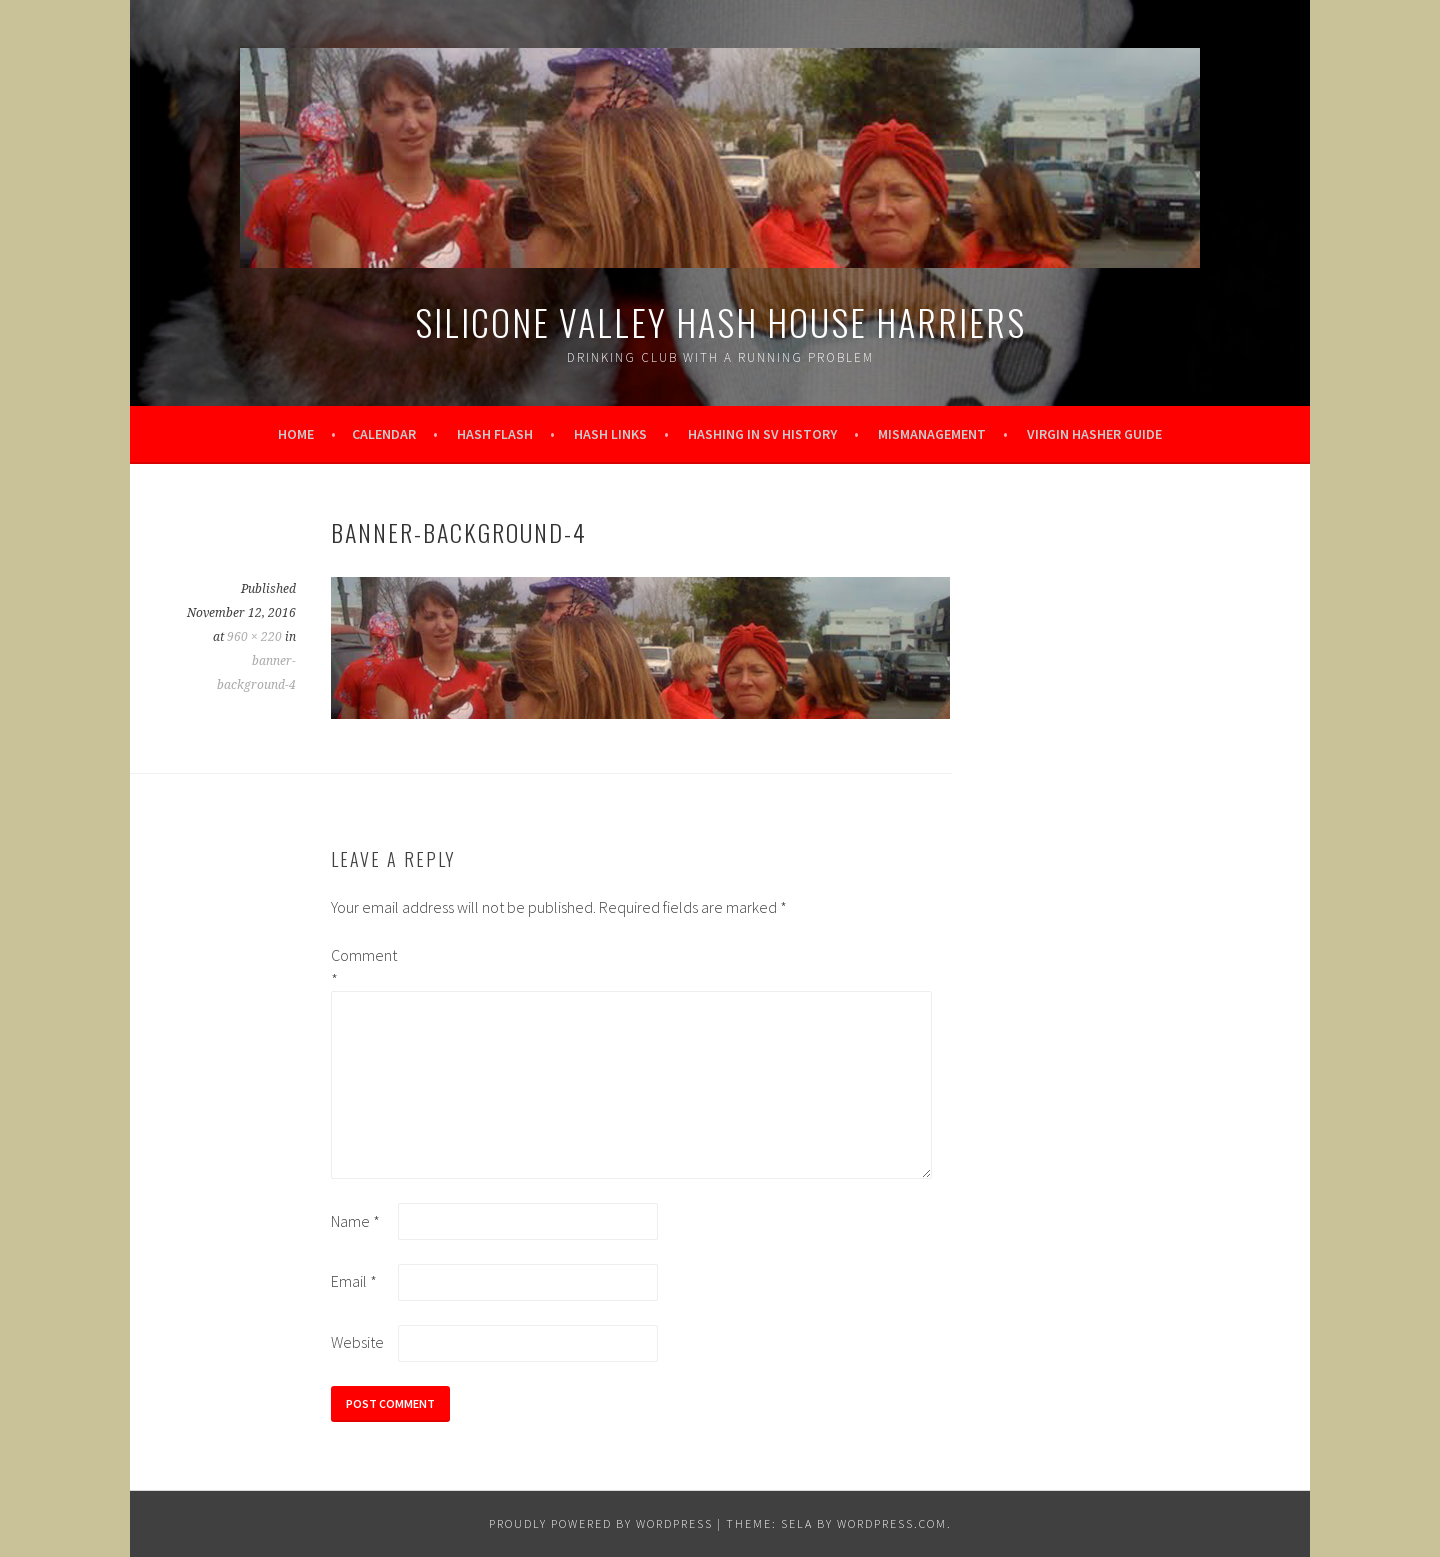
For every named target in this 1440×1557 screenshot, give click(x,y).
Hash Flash (495, 434)
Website (357, 1342)
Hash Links (610, 434)
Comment (363, 967)
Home (296, 434)
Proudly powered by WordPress (601, 1523)
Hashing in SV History (762, 434)
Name (355, 1221)
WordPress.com (892, 1523)
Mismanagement (932, 434)
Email (354, 1281)
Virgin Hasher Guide (1094, 434)
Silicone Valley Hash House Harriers (720, 321)
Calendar (384, 434)
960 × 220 (254, 637)
